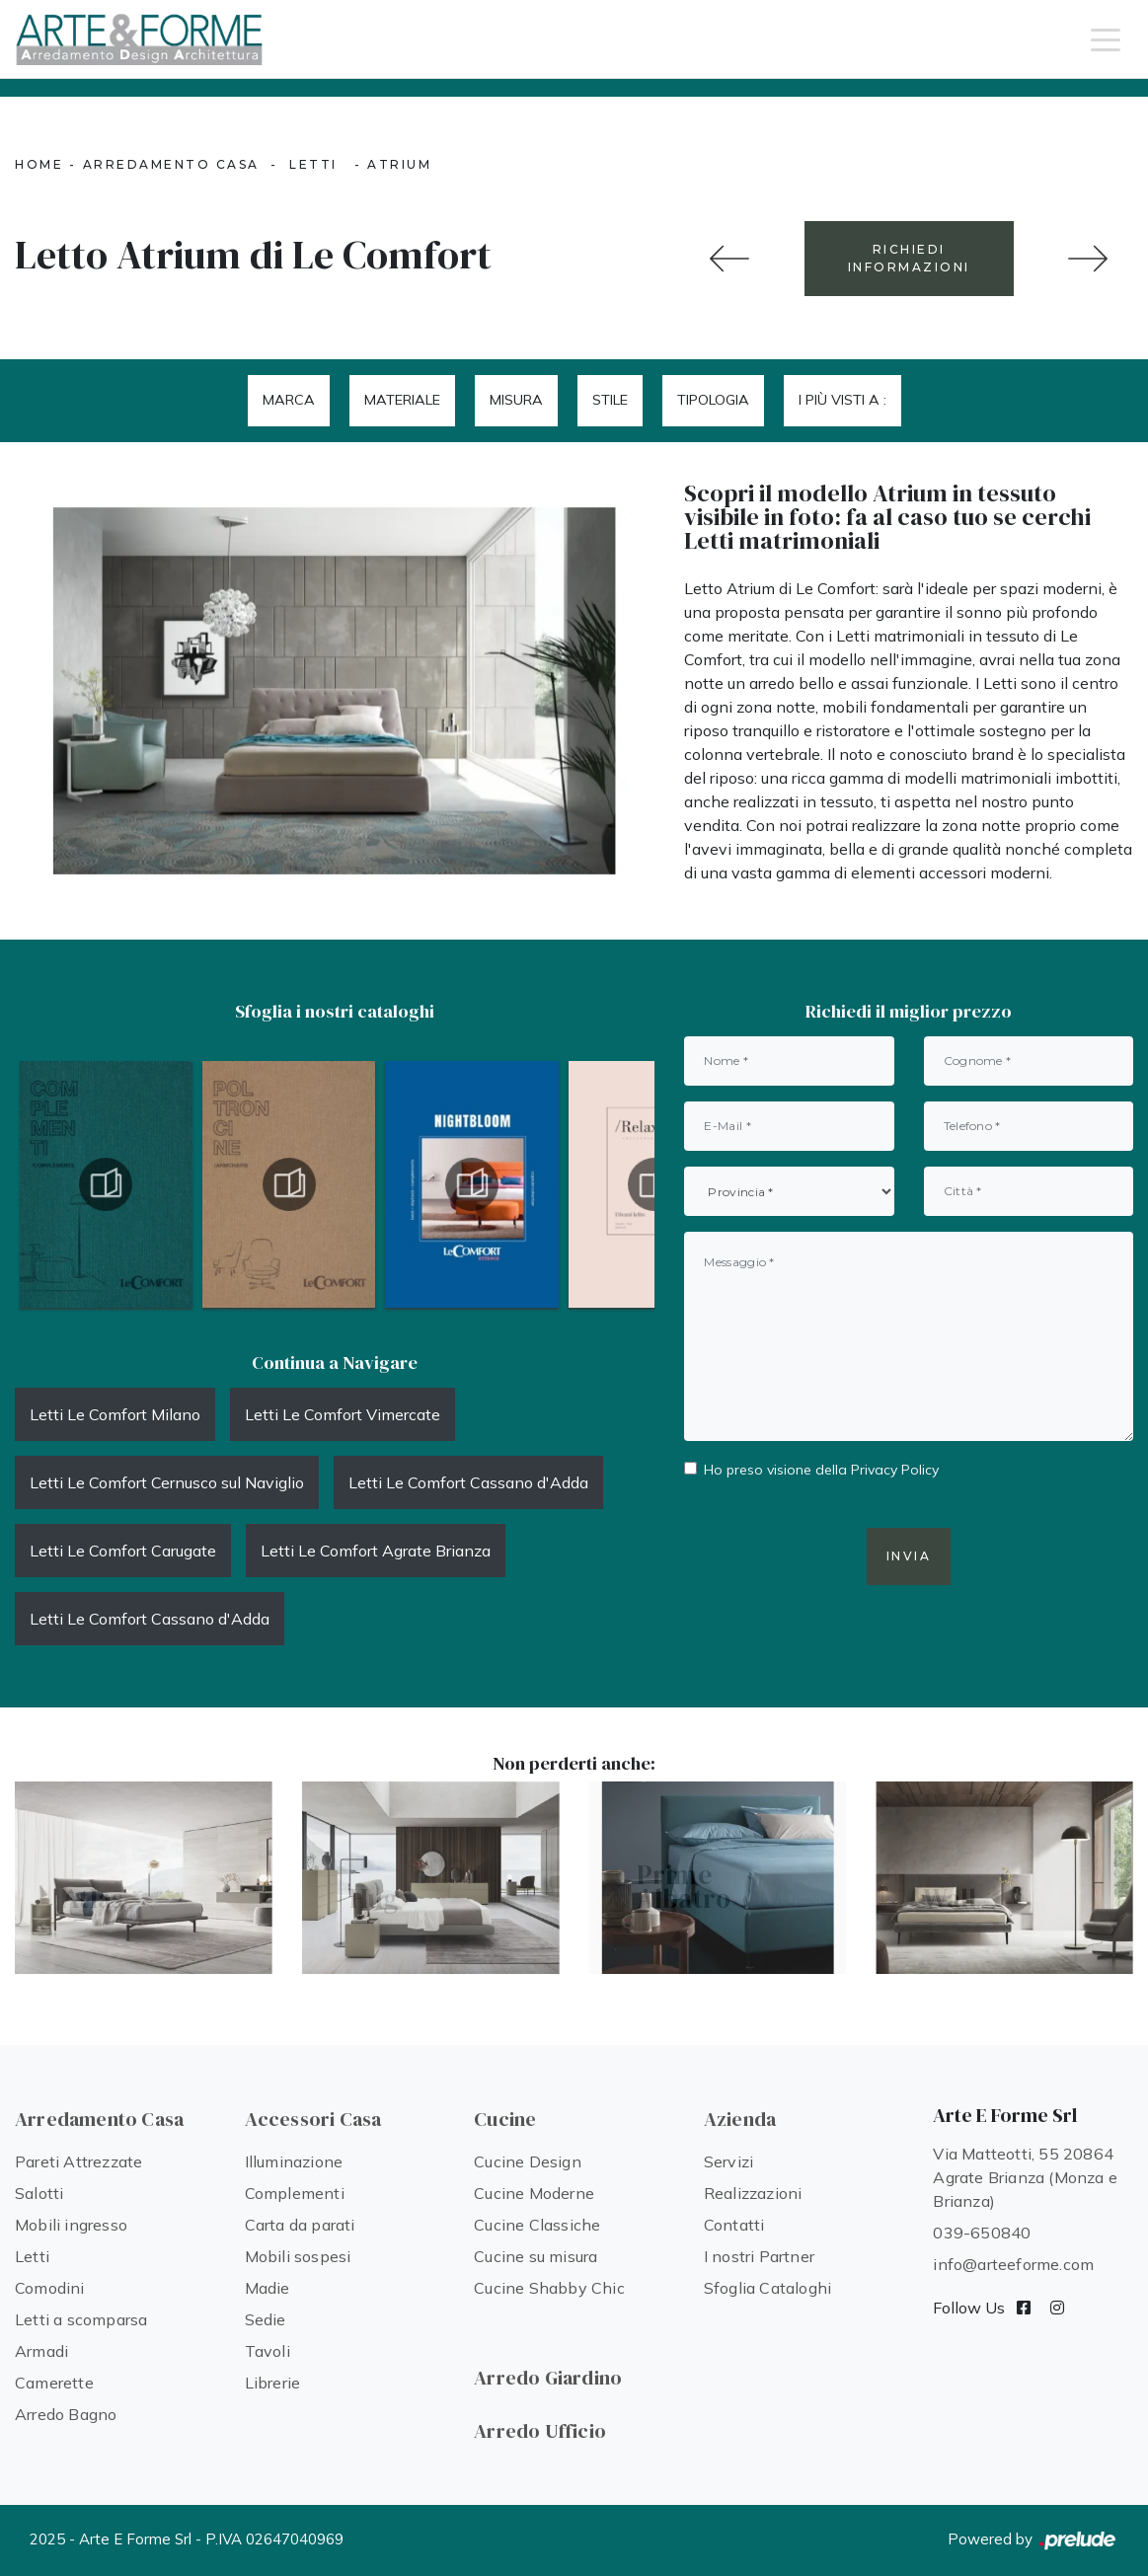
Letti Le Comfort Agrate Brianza (376, 1550)
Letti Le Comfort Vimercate (342, 1414)
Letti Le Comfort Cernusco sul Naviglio (167, 1482)
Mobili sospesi (298, 2256)
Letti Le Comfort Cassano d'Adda (468, 1482)
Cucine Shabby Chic (549, 2288)
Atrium (399, 164)
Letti (313, 164)
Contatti (734, 2225)
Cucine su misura (535, 2256)
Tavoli (267, 2351)
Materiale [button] (402, 400)
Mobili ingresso (71, 2225)
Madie (267, 2288)
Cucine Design (527, 2161)
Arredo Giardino (548, 2377)
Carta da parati (300, 2225)
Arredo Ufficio (540, 2431)
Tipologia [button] (713, 400)
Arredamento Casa (171, 164)
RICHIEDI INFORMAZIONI (909, 258)
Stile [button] (610, 400)
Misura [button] (516, 400)
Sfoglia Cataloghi (767, 2288)
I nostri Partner (759, 2256)
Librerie (273, 2382)
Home (39, 164)
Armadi (41, 2351)
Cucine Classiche (537, 2225)
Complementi (294, 2193)
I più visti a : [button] (842, 400)
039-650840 (982, 2232)
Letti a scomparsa (81, 2319)
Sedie (265, 2319)
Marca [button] (289, 400)
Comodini (50, 2288)
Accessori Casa (313, 2119)
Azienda (740, 2119)
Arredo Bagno (65, 2414)
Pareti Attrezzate (78, 2161)
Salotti (39, 2193)
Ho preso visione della (821, 1469)
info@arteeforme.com (1013, 2264)
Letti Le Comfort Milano (115, 1414)
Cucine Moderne (534, 2193)
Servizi (728, 2161)
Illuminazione (294, 2161)
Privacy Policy (895, 1469)
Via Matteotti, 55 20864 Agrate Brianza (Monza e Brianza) (1025, 2177)
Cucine (505, 2119)
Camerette (54, 2382)
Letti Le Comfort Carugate (123, 1550)
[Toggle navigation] (1105, 38)
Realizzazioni (753, 2193)
